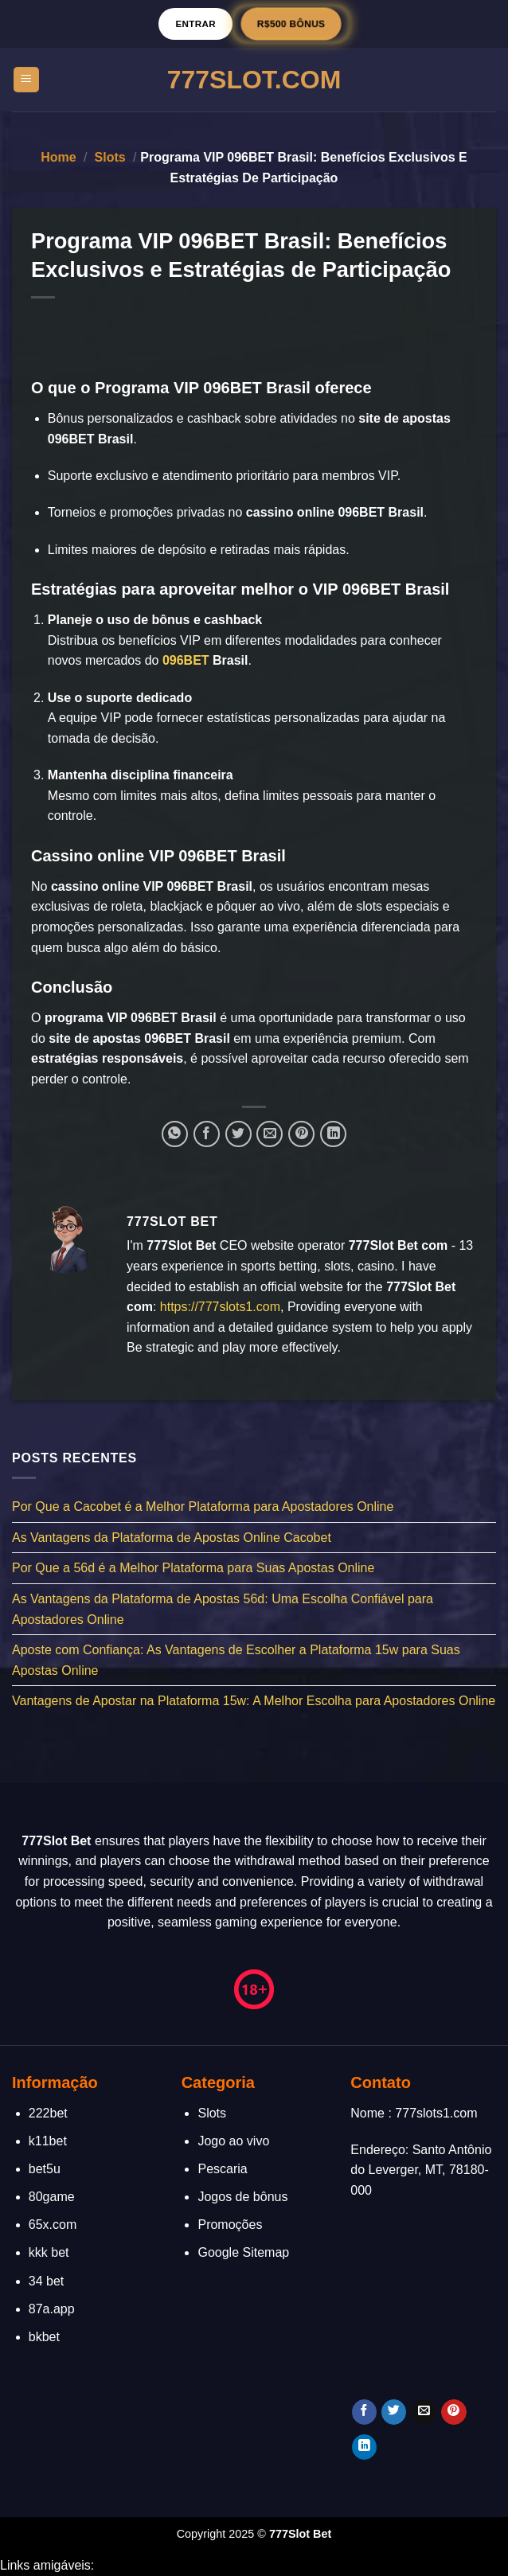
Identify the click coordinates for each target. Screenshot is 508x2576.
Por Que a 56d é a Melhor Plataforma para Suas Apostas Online (193, 1568)
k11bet (48, 2141)
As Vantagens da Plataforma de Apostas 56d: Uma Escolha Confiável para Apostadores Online (222, 1609)
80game (52, 2196)
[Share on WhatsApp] (175, 1134)
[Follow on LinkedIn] (364, 2447)
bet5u (45, 2169)
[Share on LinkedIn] (333, 1134)
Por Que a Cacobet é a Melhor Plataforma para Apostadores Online (202, 1506)
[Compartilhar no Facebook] (206, 1134)
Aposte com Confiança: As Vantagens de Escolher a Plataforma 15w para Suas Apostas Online (236, 1660)
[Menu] (27, 80)
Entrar (195, 23)
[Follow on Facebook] (364, 2412)
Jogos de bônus (242, 2196)
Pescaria (222, 2169)
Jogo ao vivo (233, 2141)
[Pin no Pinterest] (301, 1134)
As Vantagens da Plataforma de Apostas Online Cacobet (171, 1537)
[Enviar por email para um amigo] (269, 1134)
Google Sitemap (243, 2252)
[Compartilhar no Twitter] (238, 1134)
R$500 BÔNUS (291, 23)
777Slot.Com (254, 79)
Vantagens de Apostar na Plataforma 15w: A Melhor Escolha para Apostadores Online (253, 1701)
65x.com (52, 2224)
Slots (110, 157)
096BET (185, 660)
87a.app (52, 2309)
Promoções (229, 2224)
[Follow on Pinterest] (453, 2412)
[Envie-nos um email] (424, 2412)
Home (58, 157)
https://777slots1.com (220, 1306)
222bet (48, 2113)
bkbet (44, 2337)
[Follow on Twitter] (393, 2412)
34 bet (46, 2281)
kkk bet (49, 2252)
